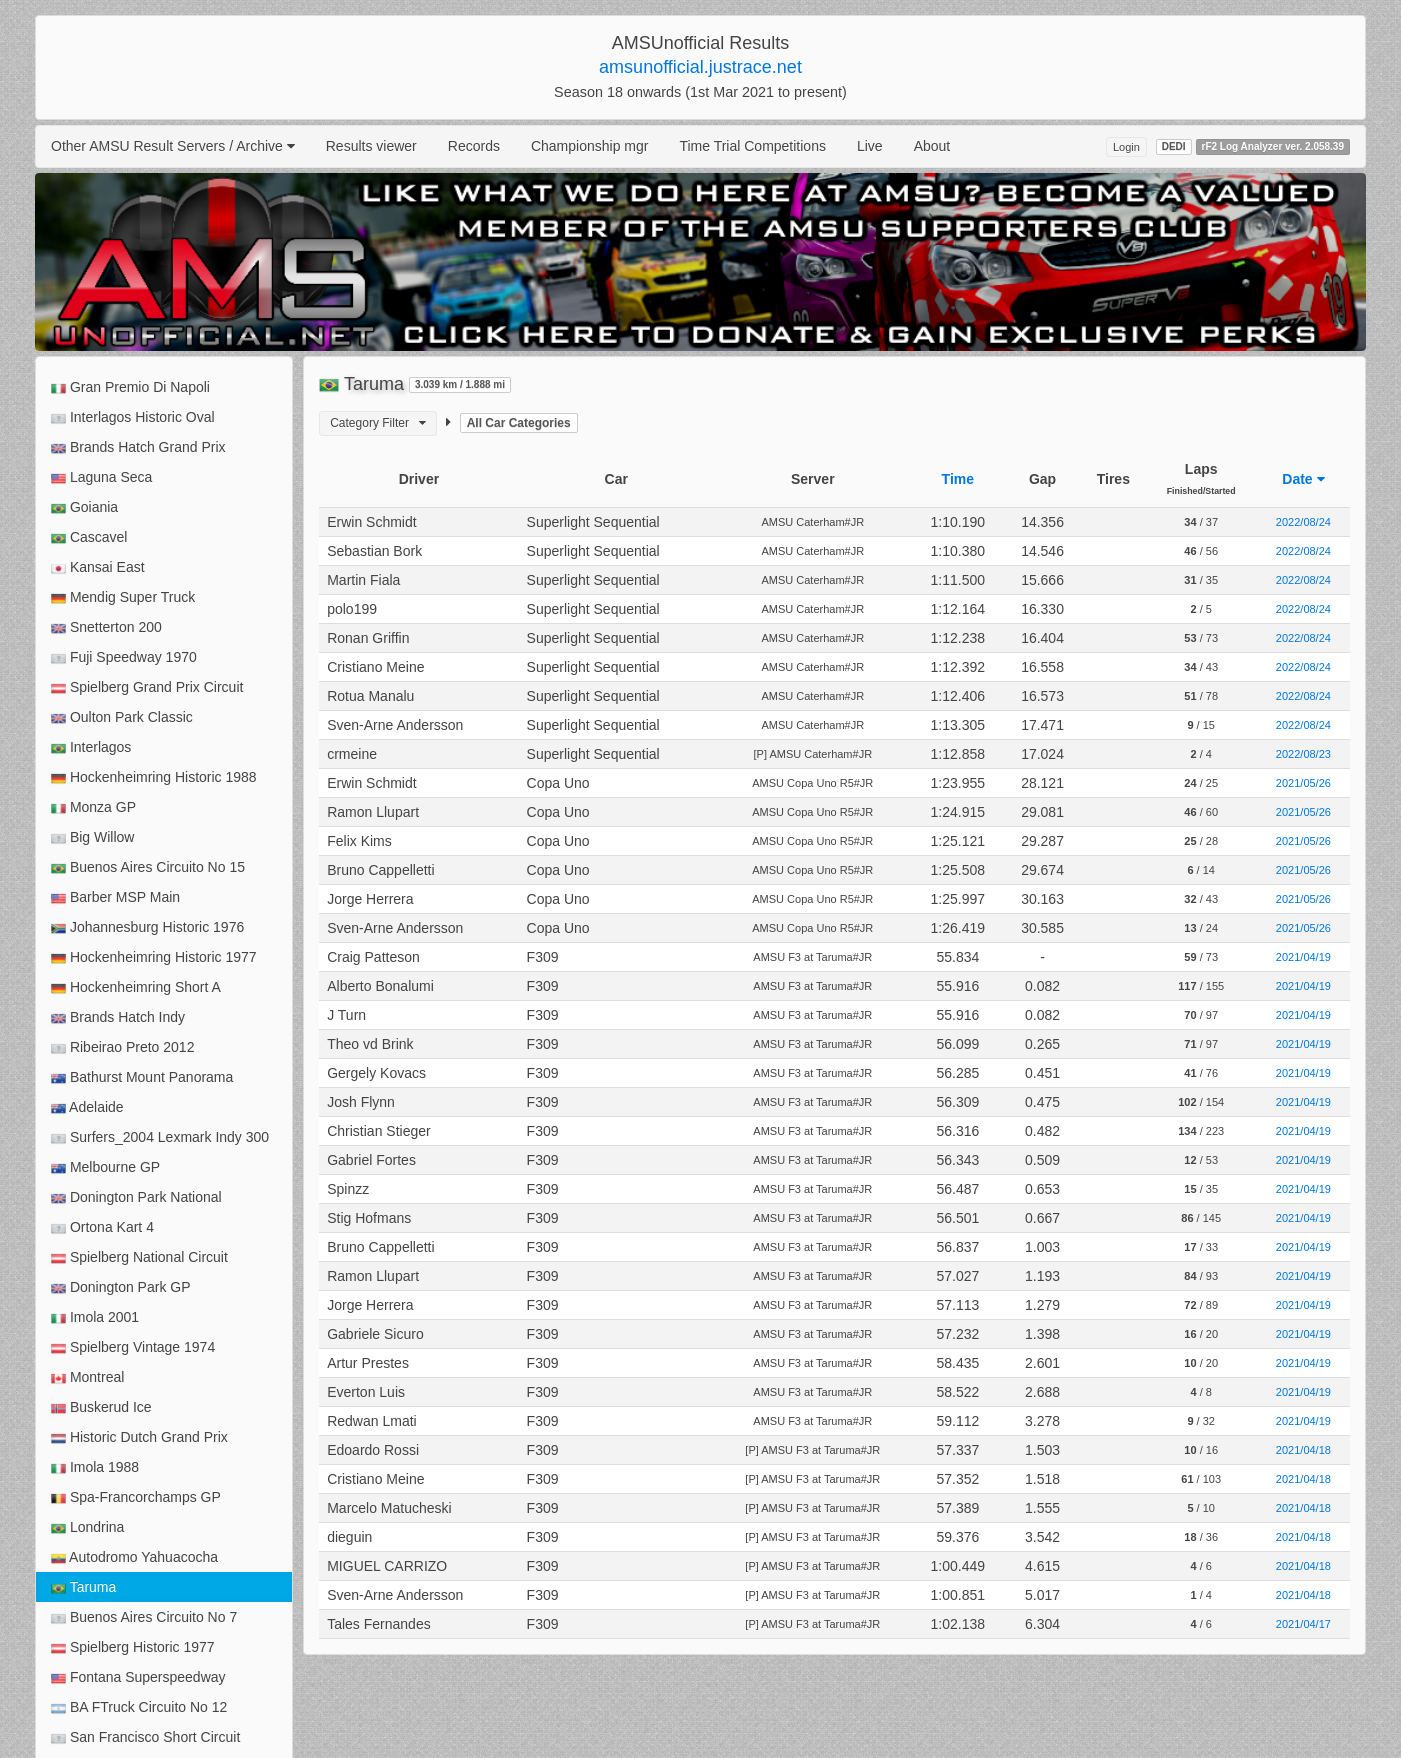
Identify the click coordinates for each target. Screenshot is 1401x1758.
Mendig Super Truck (123, 597)
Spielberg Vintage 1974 (133, 1347)
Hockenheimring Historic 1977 (154, 957)
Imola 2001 (95, 1317)
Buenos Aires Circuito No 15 (148, 867)
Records (474, 146)
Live (870, 146)
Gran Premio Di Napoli (130, 387)
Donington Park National (136, 1197)
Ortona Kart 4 (102, 1227)
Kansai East (98, 567)
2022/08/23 (1303, 754)
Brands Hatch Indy (118, 1017)
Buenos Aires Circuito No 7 (144, 1617)
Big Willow (92, 837)
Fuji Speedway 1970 (124, 657)
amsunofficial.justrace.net (700, 67)
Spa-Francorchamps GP (136, 1497)
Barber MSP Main (115, 897)
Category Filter (378, 423)
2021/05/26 (1303, 783)
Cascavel (89, 537)
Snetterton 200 (106, 627)
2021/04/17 (1303, 1624)
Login (1126, 147)
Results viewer (371, 146)
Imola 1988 (95, 1467)
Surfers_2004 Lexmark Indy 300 (160, 1137)
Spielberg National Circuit (139, 1257)
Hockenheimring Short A (136, 987)
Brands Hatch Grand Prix (138, 447)
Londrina (87, 1527)
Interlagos (91, 747)
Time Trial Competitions (752, 146)
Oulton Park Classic (122, 717)
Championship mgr (590, 146)
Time (958, 479)
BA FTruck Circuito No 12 (139, 1707)
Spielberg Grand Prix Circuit (147, 687)
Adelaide (87, 1107)
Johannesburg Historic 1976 (147, 927)
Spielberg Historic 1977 (133, 1647)
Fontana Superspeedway (138, 1677)
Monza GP (93, 807)
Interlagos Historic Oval (133, 417)
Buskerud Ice (101, 1407)
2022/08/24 (1303, 522)
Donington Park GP (121, 1287)
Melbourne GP (105, 1167)
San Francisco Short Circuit (145, 1737)
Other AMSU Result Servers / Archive (173, 146)
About (932, 146)
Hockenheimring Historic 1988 (154, 777)
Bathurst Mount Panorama (142, 1077)
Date (1303, 479)
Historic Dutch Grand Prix (139, 1437)
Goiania (84, 507)
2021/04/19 (1303, 957)
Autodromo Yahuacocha (134, 1557)
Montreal (87, 1377)
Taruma (83, 1587)
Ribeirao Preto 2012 (122, 1047)
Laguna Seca (101, 477)
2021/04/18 (1303, 1450)
